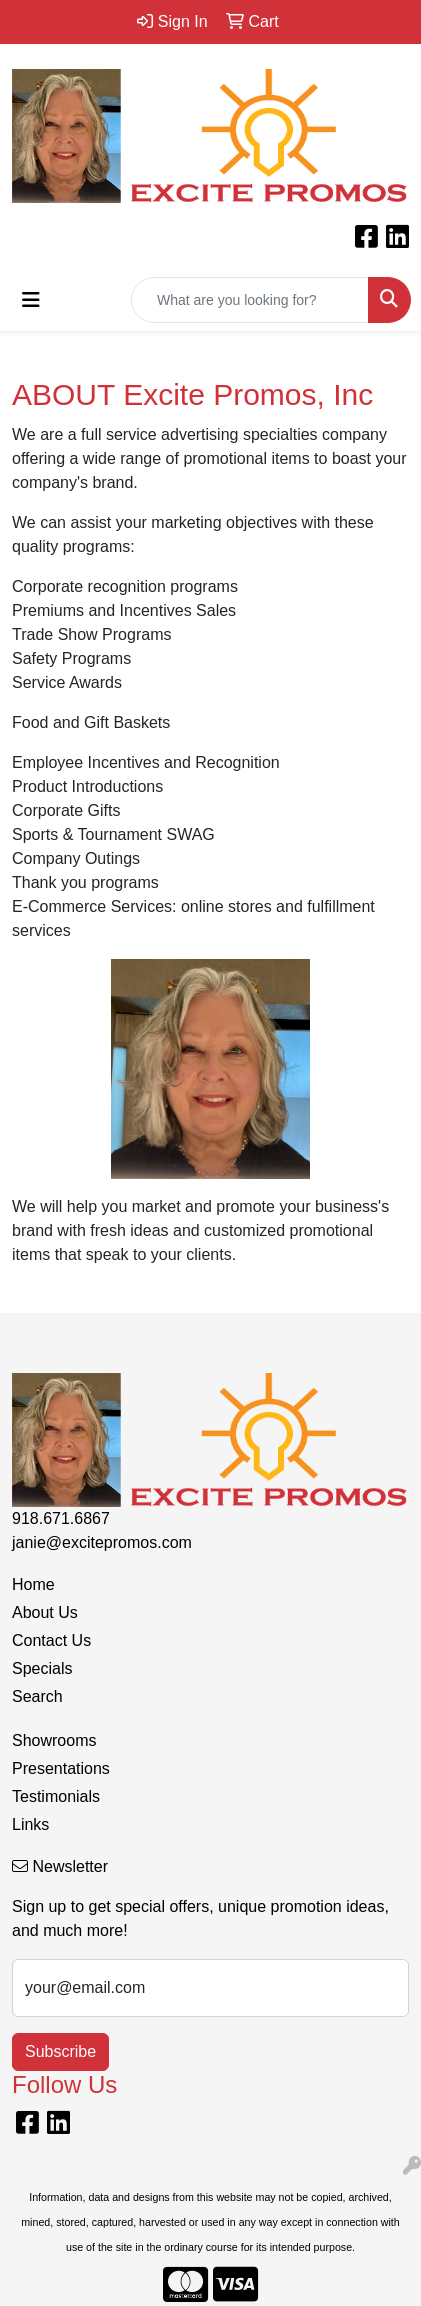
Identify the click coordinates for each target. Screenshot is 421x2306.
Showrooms (54, 1740)
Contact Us (51, 1640)
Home (33, 1584)
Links (30, 1824)
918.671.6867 (61, 1518)
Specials (42, 1668)
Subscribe (60, 2051)
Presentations (61, 1768)
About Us (45, 1612)
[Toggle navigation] (31, 300)
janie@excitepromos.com (102, 1542)
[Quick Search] (250, 300)
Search (37, 1696)
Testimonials (56, 1796)
